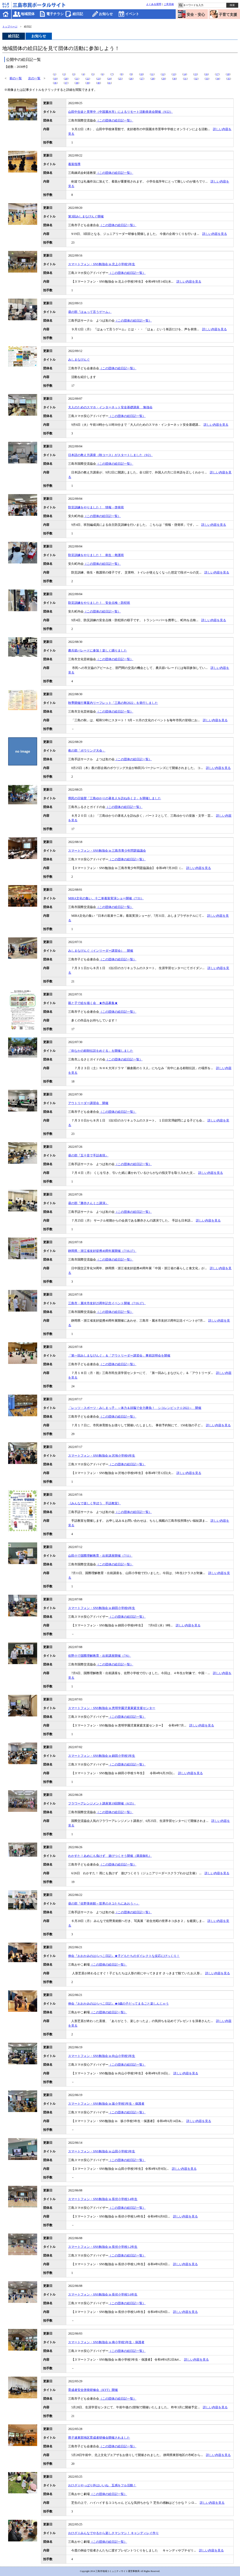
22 (88, 78)
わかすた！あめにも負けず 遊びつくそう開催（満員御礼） (110, 1855)
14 (184, 74)
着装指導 (74, 164)
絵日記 (78, 14)
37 (66, 82)
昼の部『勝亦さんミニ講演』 (88, 1203)
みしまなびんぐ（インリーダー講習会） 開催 (100, 950)
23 (98, 78)
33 (207, 78)
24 (109, 78)
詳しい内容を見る (214, 233)
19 (55, 78)
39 (88, 82)
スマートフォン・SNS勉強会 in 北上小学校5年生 (101, 264)
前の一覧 (15, 78)
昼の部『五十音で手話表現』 (88, 1155)
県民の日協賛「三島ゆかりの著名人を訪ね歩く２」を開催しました (114, 798)
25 (120, 78)
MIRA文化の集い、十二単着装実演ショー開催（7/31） (106, 898)
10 (141, 74)
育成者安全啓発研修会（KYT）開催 (93, 2390)
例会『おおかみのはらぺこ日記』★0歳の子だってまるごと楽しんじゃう (118, 2003)
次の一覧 (34, 78)
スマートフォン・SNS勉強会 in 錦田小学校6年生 (101, 1608)
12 (163, 74)
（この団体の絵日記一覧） (114, 120)
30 (174, 78)
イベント (132, 14)
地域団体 (28, 14)
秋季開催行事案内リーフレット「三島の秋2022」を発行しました (113, 702)
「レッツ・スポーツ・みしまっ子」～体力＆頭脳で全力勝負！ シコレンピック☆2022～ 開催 (134, 1407)
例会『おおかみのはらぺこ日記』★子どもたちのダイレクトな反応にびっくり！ (124, 1955)
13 (174, 74)
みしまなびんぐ (79, 359)
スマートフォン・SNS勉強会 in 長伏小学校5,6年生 (102, 2294)
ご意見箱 (169, 4)
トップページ (9, 26)
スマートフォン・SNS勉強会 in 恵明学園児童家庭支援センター (111, 1708)
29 (163, 78)
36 (55, 82)
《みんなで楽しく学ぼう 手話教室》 (94, 1503)
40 (98, 82)
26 (131, 78)
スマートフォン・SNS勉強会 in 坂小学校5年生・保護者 (106, 2103)
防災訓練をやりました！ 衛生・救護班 (96, 555)
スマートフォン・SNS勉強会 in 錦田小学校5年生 (101, 1755)
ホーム (6, 14)
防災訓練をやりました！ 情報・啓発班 (96, 507)
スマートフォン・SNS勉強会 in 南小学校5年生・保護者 (106, 2342)
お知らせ (106, 14)
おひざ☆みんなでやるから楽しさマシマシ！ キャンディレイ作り (113, 2533)
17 (217, 74)
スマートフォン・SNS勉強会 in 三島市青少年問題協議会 (107, 850)
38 (77, 82)
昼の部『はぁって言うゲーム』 (89, 312)
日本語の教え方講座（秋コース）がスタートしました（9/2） (110, 455)
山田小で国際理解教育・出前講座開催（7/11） (100, 1555)
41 (109, 82)
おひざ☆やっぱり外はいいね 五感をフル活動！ (102, 2485)
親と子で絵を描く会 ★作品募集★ (93, 1003)
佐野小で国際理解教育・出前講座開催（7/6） (99, 1655)
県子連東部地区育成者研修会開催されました (99, 2437)
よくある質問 (153, 4)
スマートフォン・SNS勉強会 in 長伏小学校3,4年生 (102, 2199)
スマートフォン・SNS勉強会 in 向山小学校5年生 (101, 2056)
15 (195, 74)
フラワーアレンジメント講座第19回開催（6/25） (101, 1803)
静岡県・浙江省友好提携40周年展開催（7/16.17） (102, 1250)
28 (153, 78)
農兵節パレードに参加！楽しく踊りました (97, 650)
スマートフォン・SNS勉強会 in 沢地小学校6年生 (101, 1455)
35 (228, 78)
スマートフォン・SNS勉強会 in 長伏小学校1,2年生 (102, 2246)
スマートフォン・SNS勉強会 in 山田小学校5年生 (101, 2151)
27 (142, 78)
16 (206, 74)
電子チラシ (55, 14)
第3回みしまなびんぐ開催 (86, 216)
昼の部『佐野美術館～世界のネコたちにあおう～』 (103, 1903)
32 (196, 78)
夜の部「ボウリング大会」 (86, 750)
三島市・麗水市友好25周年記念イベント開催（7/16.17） (107, 1303)
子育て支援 (228, 15)
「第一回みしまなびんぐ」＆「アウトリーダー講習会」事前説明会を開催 (119, 1355)
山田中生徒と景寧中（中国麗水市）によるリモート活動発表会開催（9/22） (120, 111)
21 (77, 78)
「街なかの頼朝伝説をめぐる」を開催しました (100, 1050)
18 (228, 74)
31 (185, 78)
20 (66, 78)
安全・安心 (196, 15)
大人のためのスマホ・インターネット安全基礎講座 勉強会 (110, 407)
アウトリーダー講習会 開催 (88, 1103)
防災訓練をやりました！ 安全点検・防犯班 (99, 602)
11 (152, 74)
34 (218, 78)
